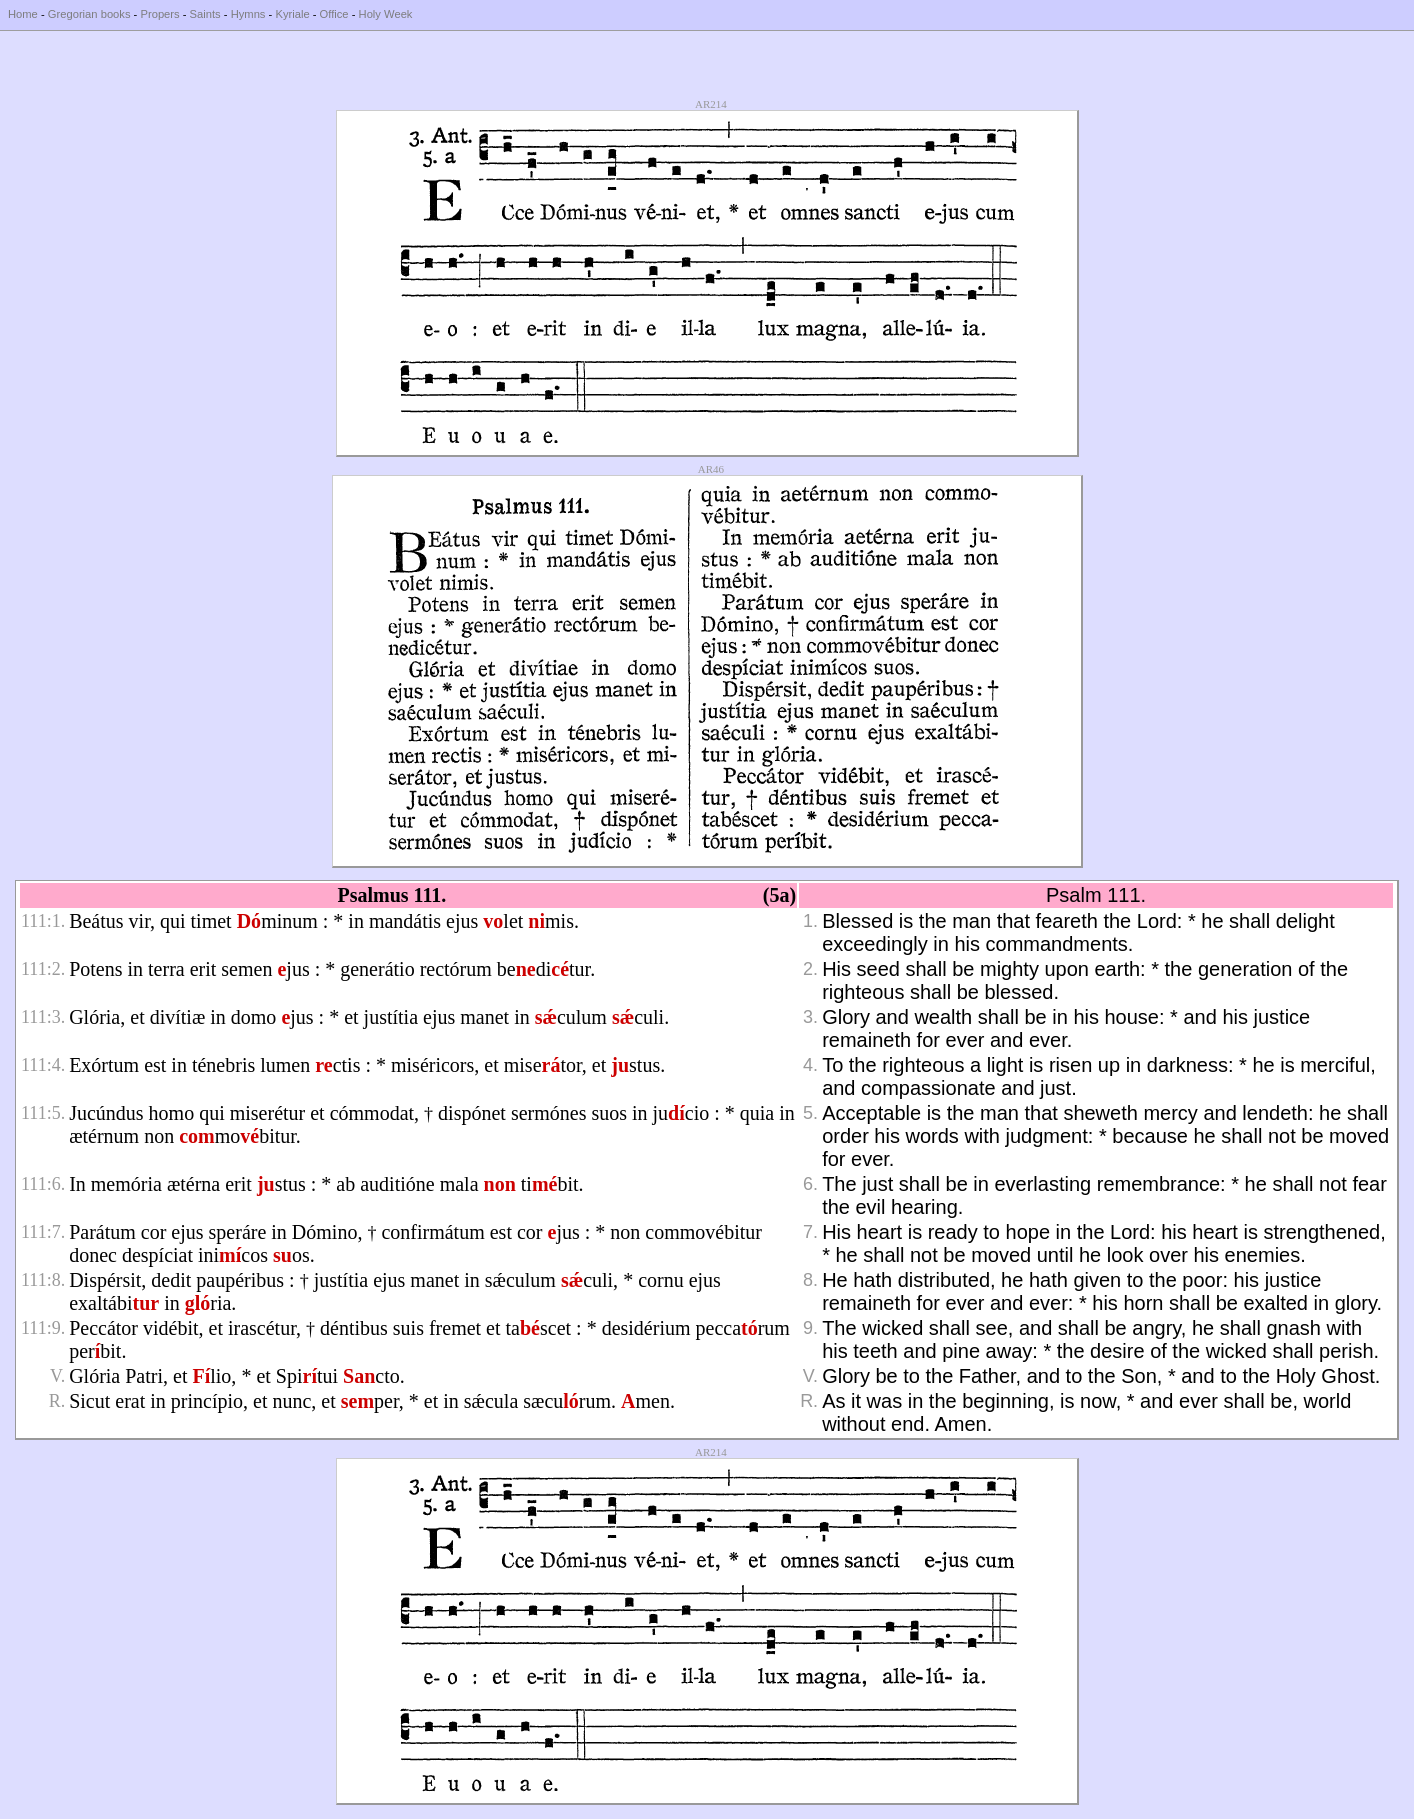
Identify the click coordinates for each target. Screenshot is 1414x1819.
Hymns (248, 14)
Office (334, 14)
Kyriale (292, 14)
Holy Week (386, 14)
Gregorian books (89, 14)
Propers (159, 14)
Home (23, 14)
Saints (205, 14)
